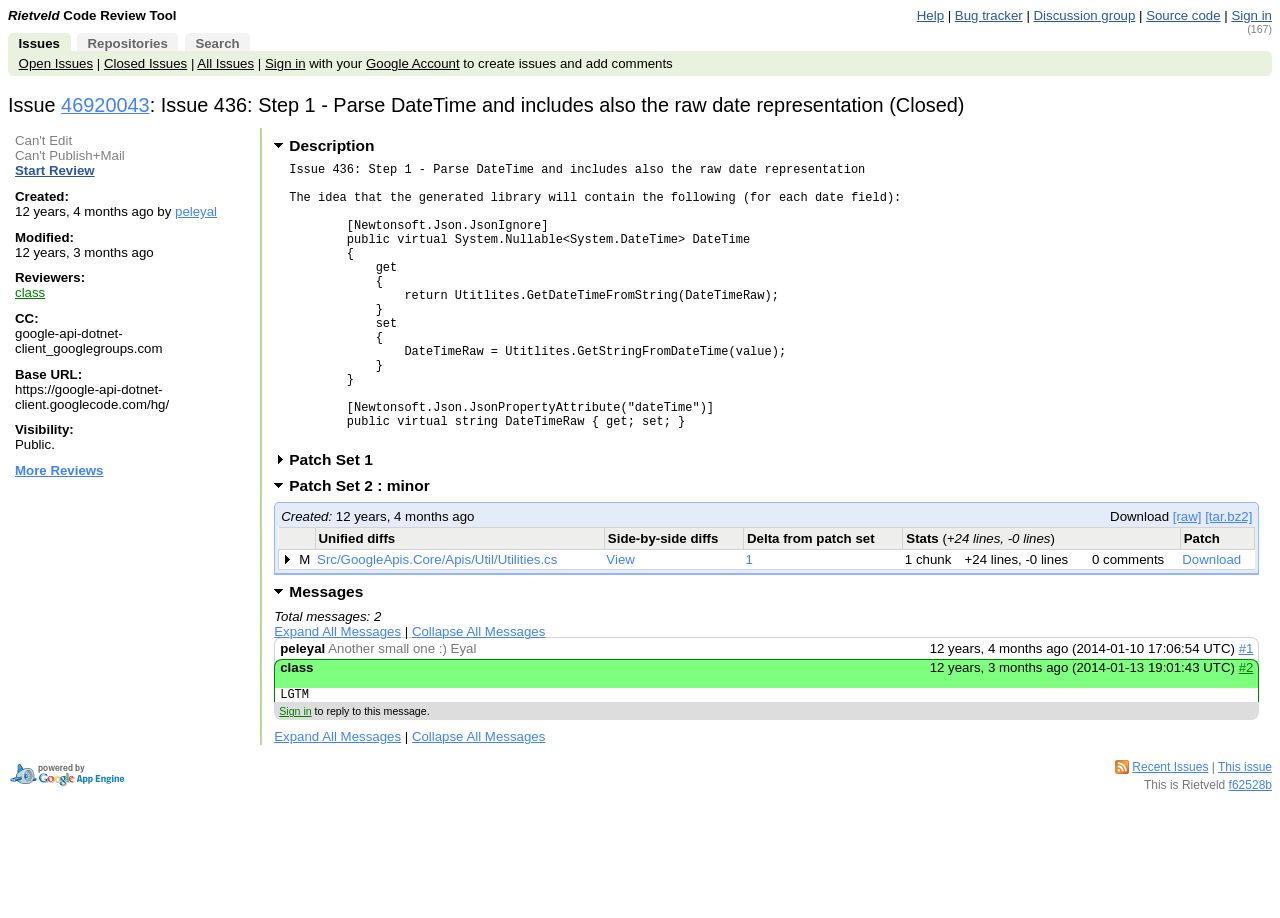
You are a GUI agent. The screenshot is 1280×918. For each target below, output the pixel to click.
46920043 (105, 105)
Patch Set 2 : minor (366, 545)
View (620, 619)
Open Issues (56, 63)
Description (331, 145)
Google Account (413, 63)
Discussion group (1085, 15)
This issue (1245, 830)
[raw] (1187, 576)
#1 (1246, 708)
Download (1211, 619)
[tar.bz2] (1228, 576)
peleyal (196, 211)
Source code (1183, 15)
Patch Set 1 (337, 519)
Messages (326, 651)
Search (217, 43)
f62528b (1250, 848)
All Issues (225, 63)
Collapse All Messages (478, 691)
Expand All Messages (337, 691)
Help (930, 15)
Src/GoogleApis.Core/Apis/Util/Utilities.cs (437, 619)
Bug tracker (989, 15)
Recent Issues (1170, 830)
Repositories (127, 43)
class (30, 292)
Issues (39, 43)
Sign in (1251, 15)
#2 (1246, 727)
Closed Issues (145, 63)
